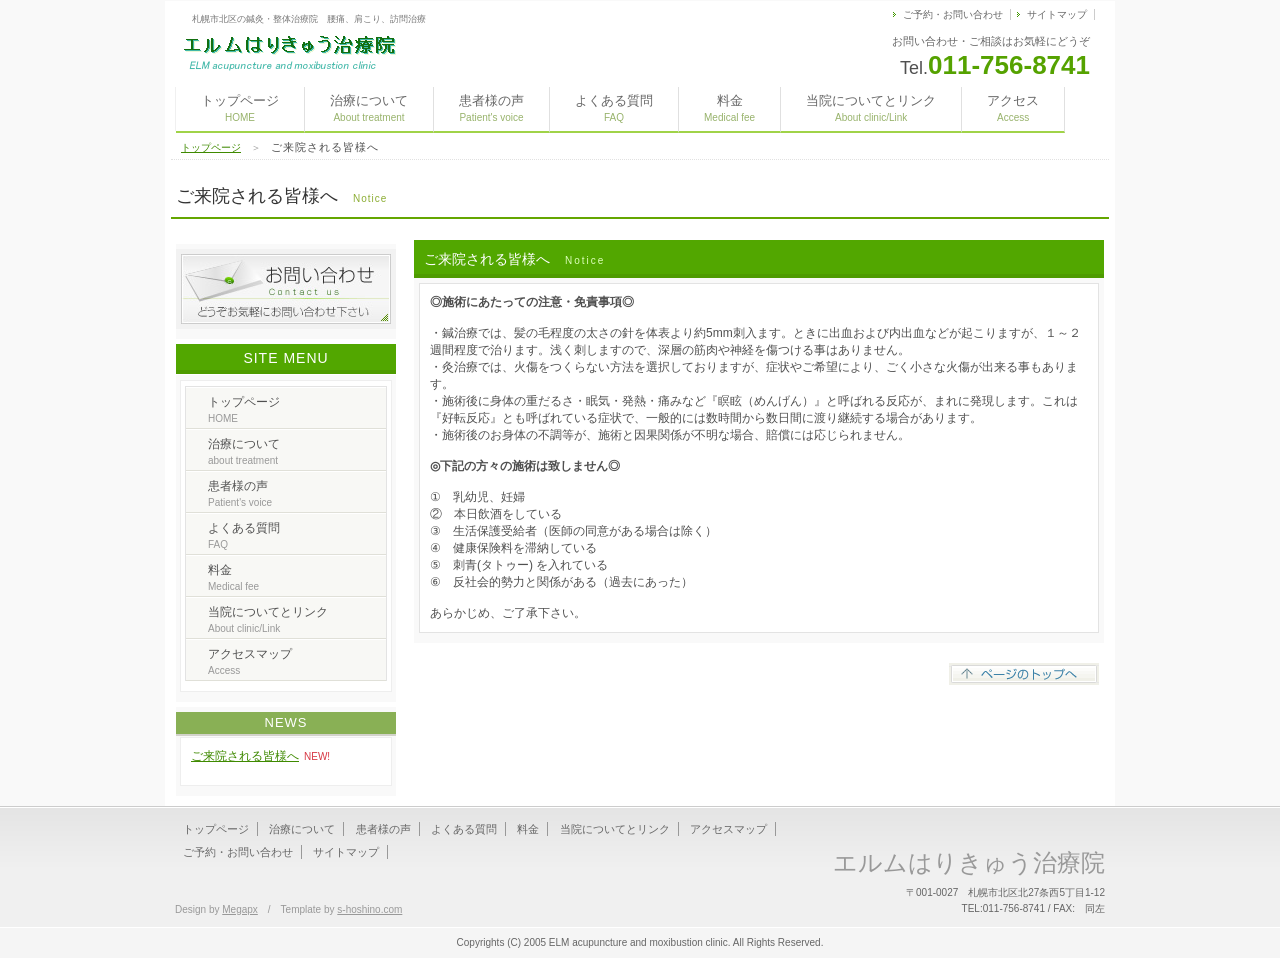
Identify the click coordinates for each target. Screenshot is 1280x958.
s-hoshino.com (369, 909)
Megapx (240, 909)
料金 (729, 108)
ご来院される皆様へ (245, 756)
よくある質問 (614, 108)
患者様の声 (491, 108)
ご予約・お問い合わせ (953, 14)
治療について (369, 108)
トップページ (240, 108)
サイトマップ (1057, 14)
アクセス (1013, 108)
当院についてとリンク (871, 108)
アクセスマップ (250, 661)
